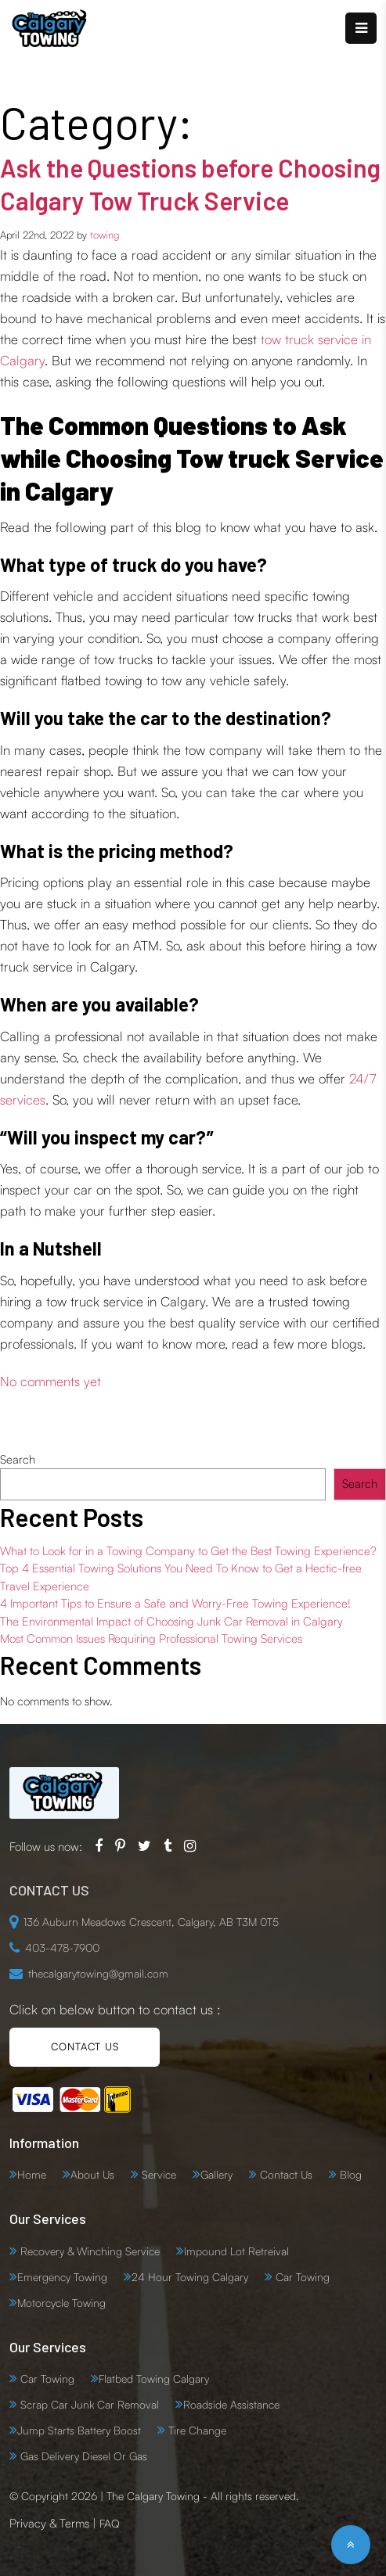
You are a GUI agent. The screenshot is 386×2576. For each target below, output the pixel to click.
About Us (92, 2174)
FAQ (109, 2523)
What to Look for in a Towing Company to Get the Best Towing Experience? (188, 1550)
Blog (349, 2174)
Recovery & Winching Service (88, 2251)
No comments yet (50, 1381)
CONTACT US (85, 2046)
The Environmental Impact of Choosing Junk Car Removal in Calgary (171, 1621)
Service (157, 2174)
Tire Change (195, 2430)
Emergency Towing (62, 2276)
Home (31, 2174)
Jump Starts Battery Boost (79, 2430)
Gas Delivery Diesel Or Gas (82, 2456)
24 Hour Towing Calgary (190, 2276)
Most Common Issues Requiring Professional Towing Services (151, 1638)
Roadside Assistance (231, 2404)
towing (104, 234)
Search (17, 1459)
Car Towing (301, 2276)
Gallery (216, 2174)
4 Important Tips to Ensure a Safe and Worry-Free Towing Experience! (175, 1603)
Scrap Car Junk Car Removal (88, 2404)
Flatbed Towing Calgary (154, 2378)
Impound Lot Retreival (236, 2251)
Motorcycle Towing (61, 2302)
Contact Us (284, 2174)
